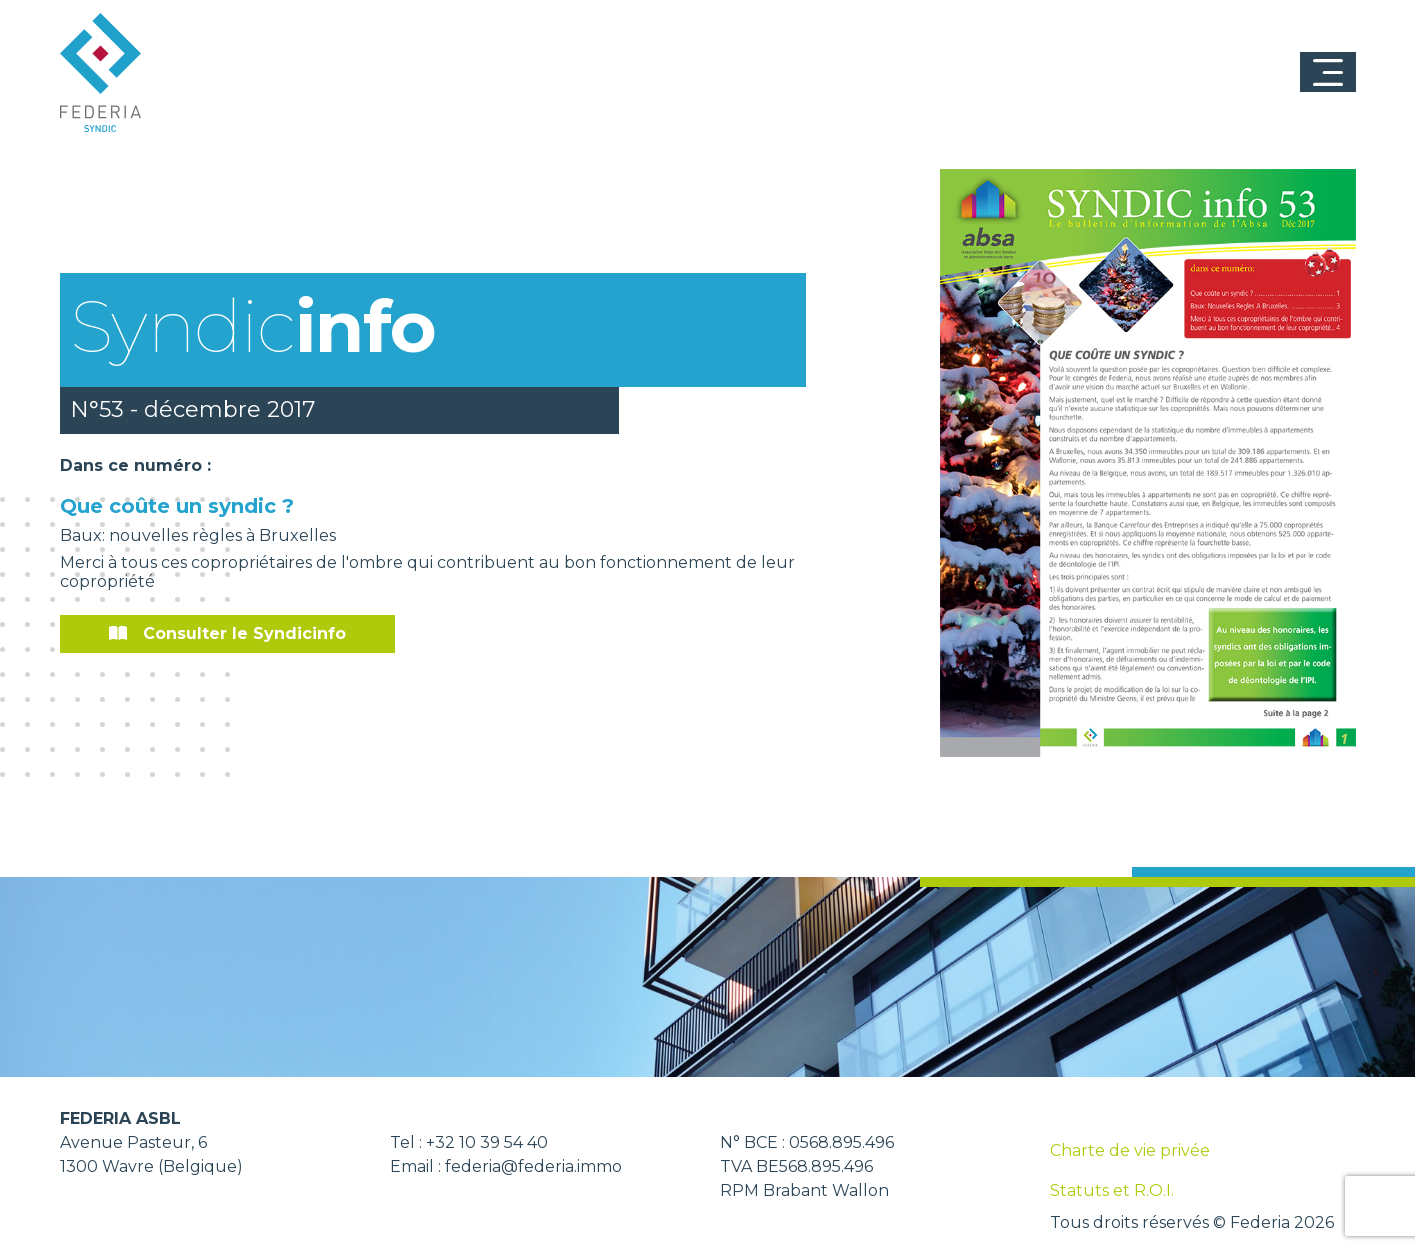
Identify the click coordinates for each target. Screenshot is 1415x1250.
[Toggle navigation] (1328, 72)
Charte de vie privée (1130, 1150)
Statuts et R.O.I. (1112, 1190)
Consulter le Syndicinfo (227, 633)
